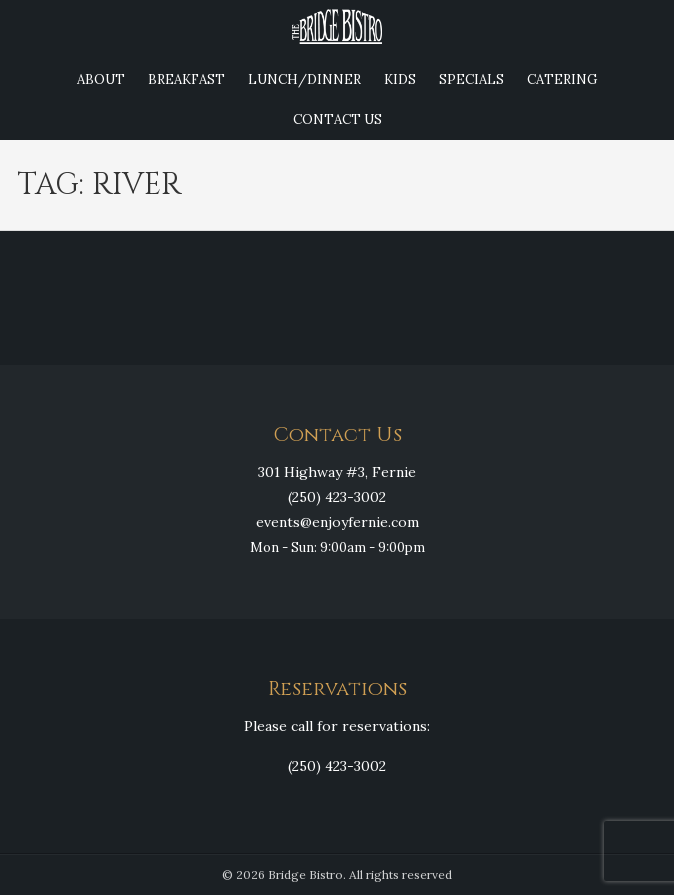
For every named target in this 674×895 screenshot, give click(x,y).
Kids (400, 79)
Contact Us (337, 119)
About (101, 79)
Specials (471, 79)
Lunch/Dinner (304, 79)
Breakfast (186, 79)
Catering (562, 79)
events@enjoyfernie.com (337, 522)
